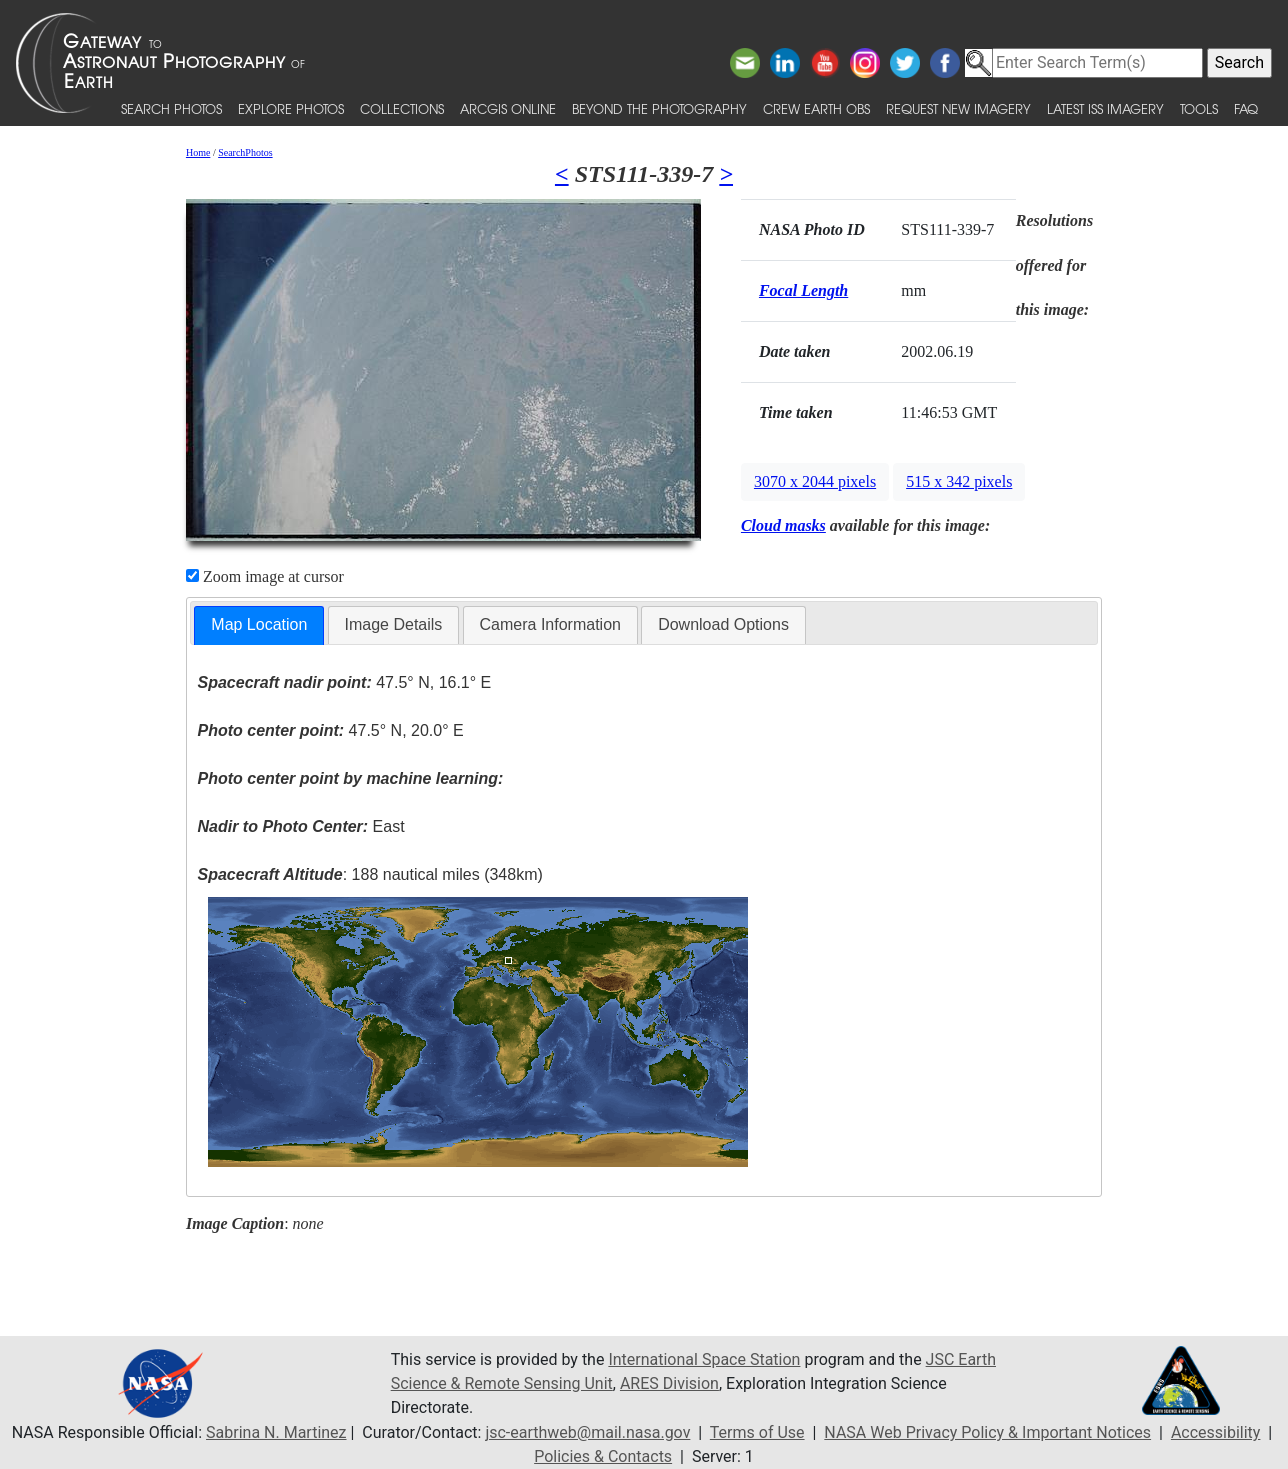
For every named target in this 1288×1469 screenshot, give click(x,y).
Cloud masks (783, 525)
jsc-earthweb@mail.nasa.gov (587, 1432)
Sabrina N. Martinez (276, 1432)
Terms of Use (757, 1432)
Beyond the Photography (659, 108)
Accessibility (1216, 1432)
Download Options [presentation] (723, 624)
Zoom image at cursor (265, 576)
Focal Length (803, 290)
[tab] (259, 625)
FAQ (1246, 108)
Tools (1199, 108)
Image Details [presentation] (394, 624)
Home (198, 152)
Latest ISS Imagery (1105, 108)
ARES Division (669, 1383)
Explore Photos (291, 108)
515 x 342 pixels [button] (959, 481)
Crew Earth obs (816, 108)
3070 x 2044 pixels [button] (815, 481)
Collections (402, 108)
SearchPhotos (245, 152)
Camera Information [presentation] (550, 624)
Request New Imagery (958, 108)
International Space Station (704, 1359)
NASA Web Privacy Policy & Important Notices (987, 1432)
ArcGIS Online (508, 108)
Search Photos (171, 108)
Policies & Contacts (603, 1456)
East (301, 826)
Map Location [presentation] (259, 624)
